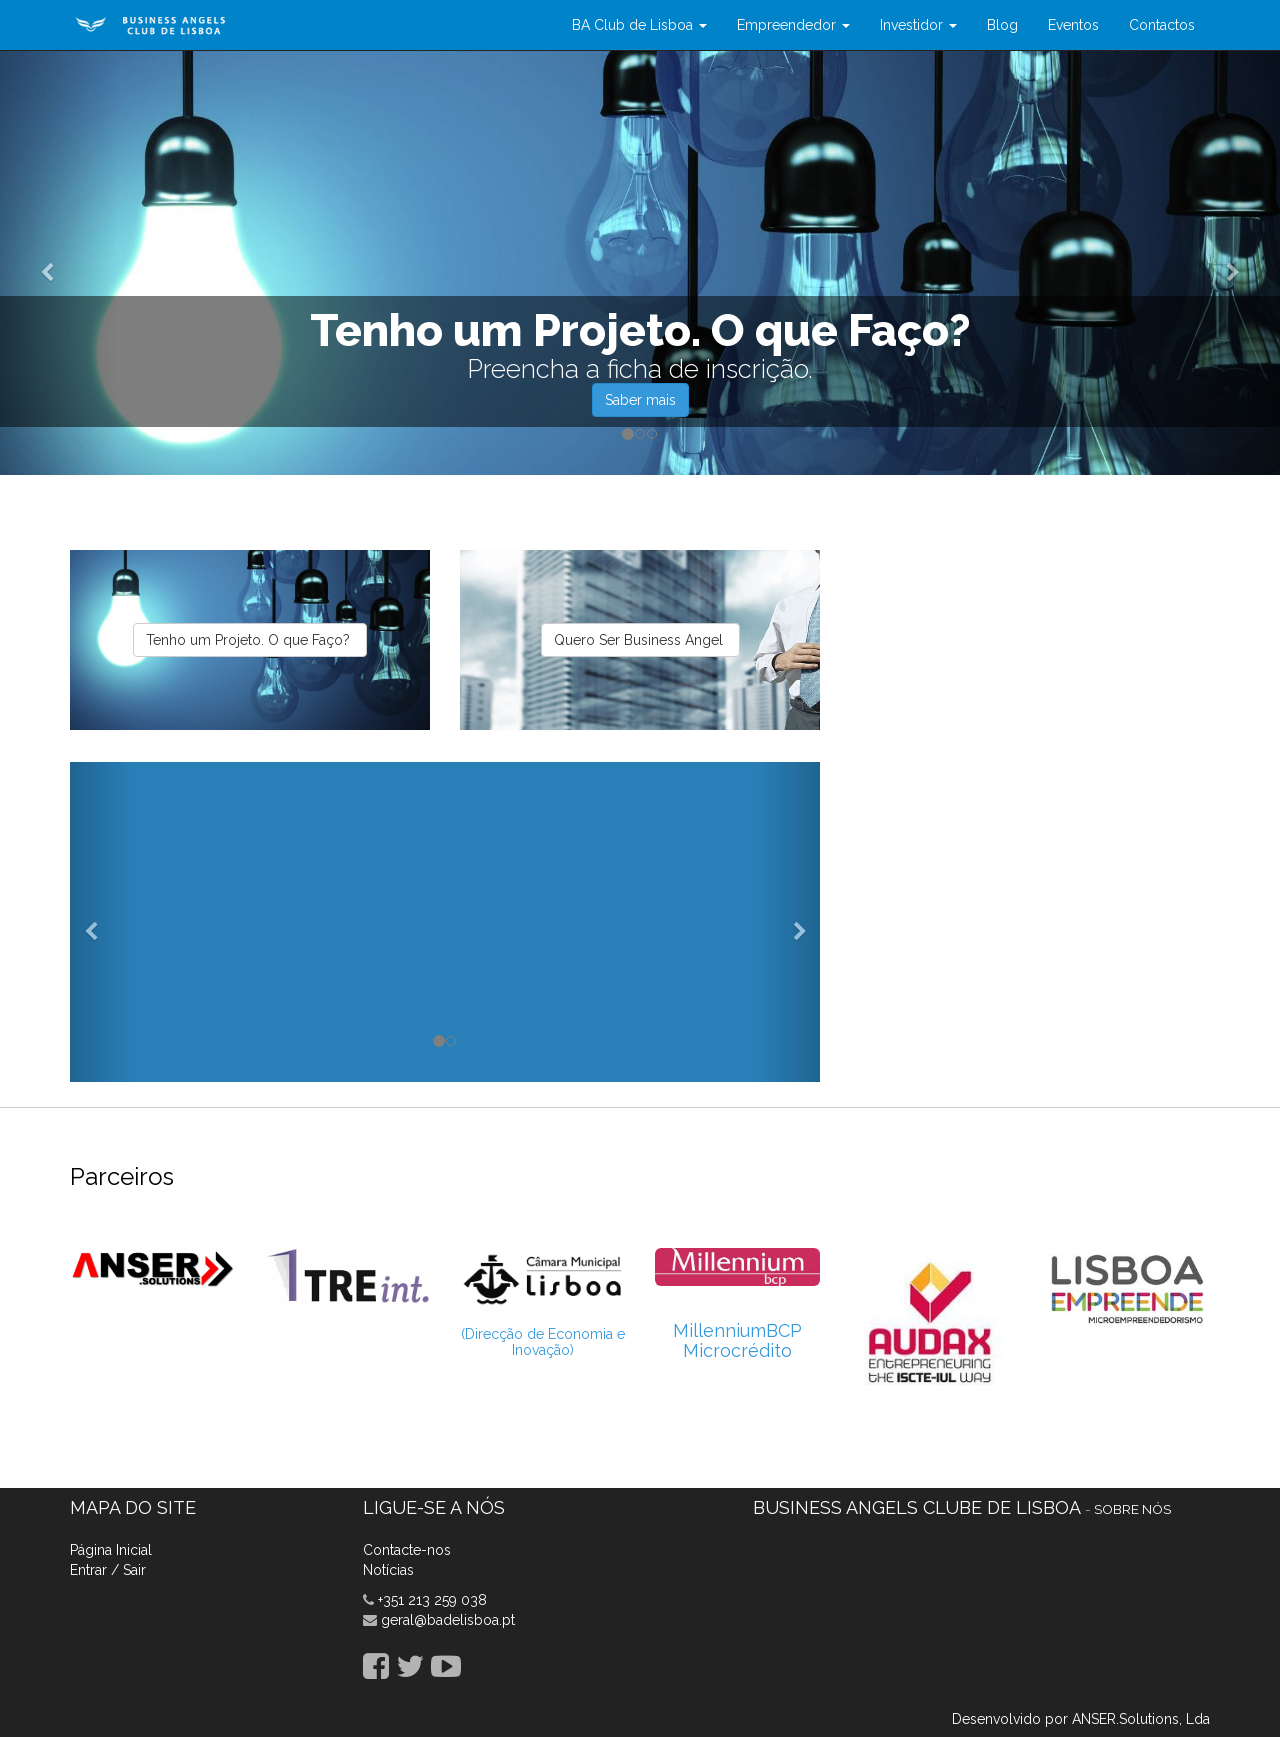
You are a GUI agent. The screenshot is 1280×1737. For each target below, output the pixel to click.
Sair (134, 1570)
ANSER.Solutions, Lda (1141, 1719)
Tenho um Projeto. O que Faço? (250, 640)
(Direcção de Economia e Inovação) (543, 1341)
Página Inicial (111, 1550)
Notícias (388, 1570)
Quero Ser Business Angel (640, 640)
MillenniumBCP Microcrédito (737, 1340)
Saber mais (640, 400)
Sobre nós (1132, 1509)
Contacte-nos (407, 1550)
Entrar (88, 1570)
